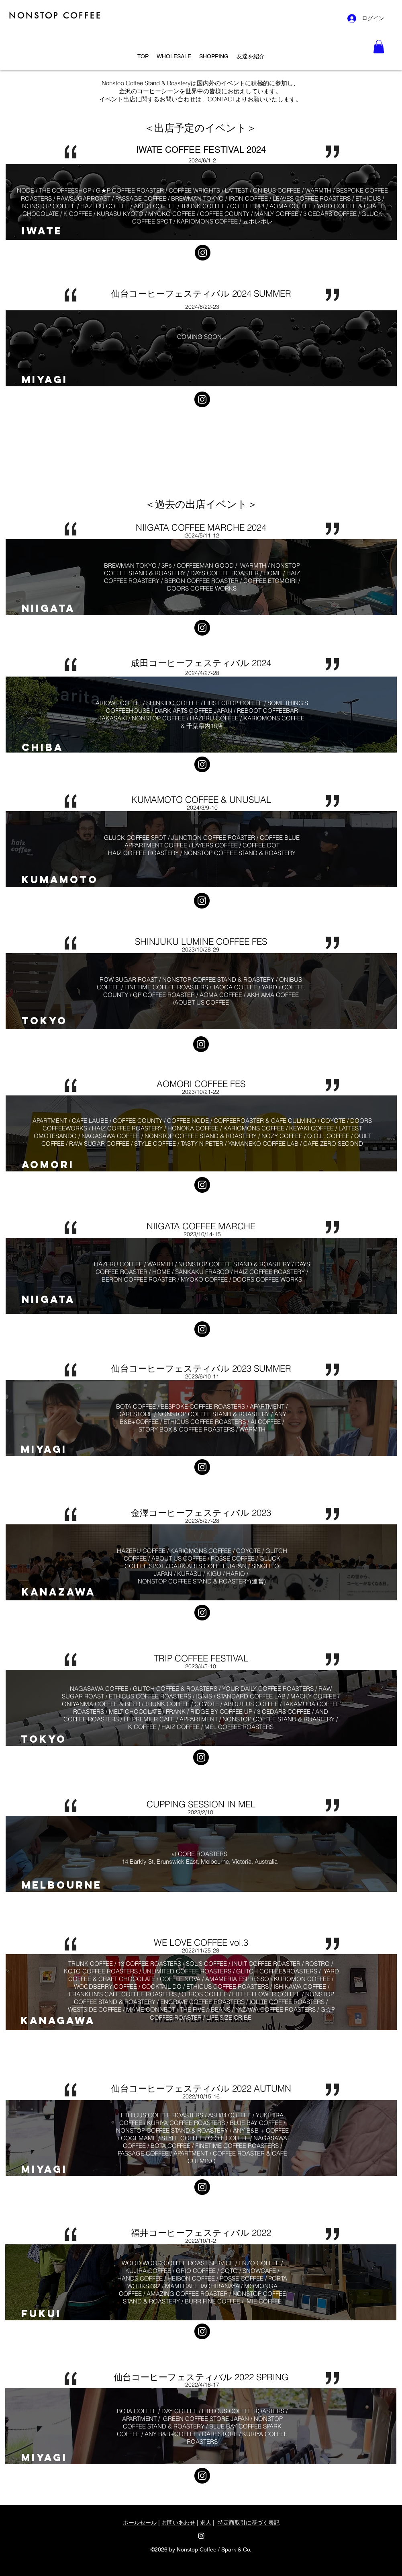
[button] (378, 46)
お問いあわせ (178, 2522)
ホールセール (140, 2522)
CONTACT (221, 99)
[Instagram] (202, 252)
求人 (205, 2522)
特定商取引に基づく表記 (249, 2522)
